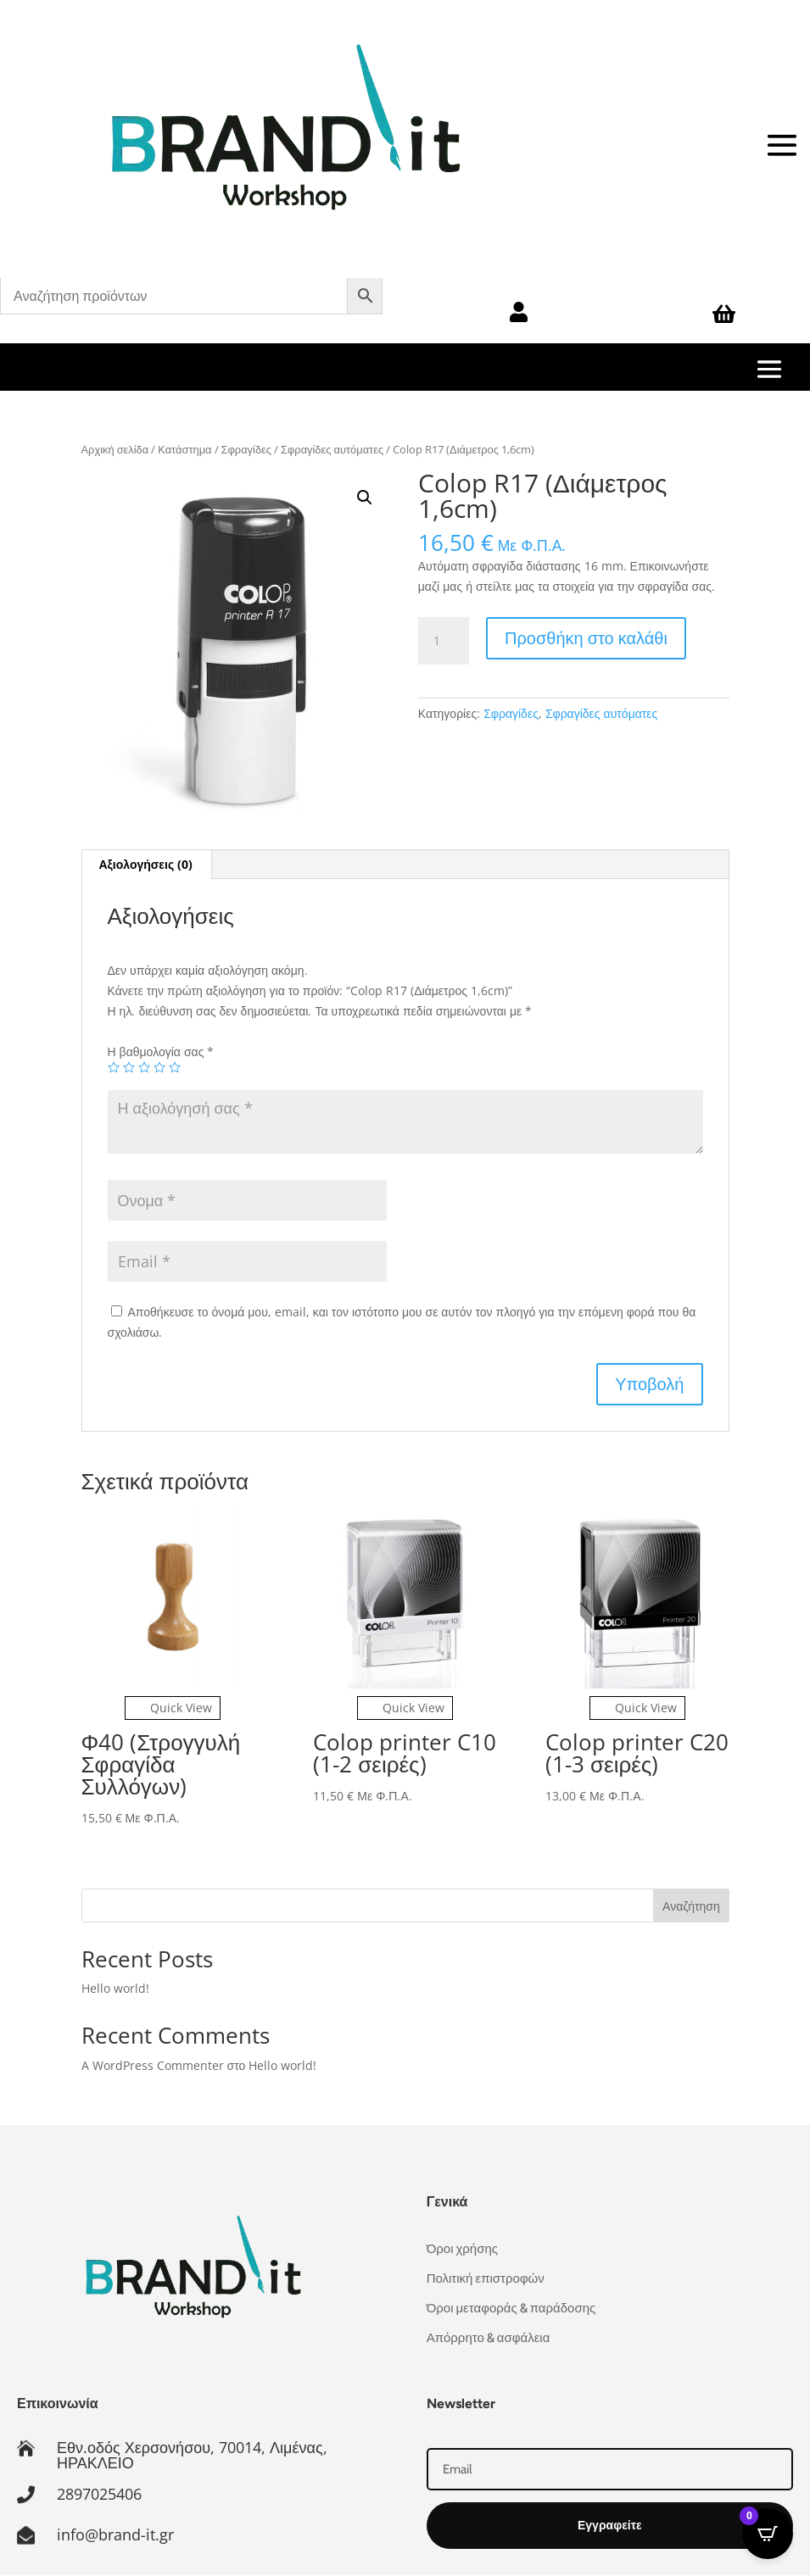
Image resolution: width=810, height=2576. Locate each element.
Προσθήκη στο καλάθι (586, 637)
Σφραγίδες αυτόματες (332, 449)
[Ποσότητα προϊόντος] (443, 641)
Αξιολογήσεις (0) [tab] (146, 864)
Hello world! (115, 1988)
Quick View (172, 1708)
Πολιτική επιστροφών (486, 2278)
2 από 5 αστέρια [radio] (129, 1067)
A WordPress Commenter (152, 2065)
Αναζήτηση (691, 1906)
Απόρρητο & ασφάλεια (488, 2337)
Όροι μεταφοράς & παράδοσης (511, 2308)
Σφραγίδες (246, 449)
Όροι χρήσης (462, 2248)
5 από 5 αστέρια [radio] (175, 1067)
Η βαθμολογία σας (161, 1051)
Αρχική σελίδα (115, 449)
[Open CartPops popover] (767, 2533)
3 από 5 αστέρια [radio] (144, 1067)
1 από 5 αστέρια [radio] (114, 1067)
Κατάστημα (184, 449)
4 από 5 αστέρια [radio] (159, 1067)
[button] (364, 497)
